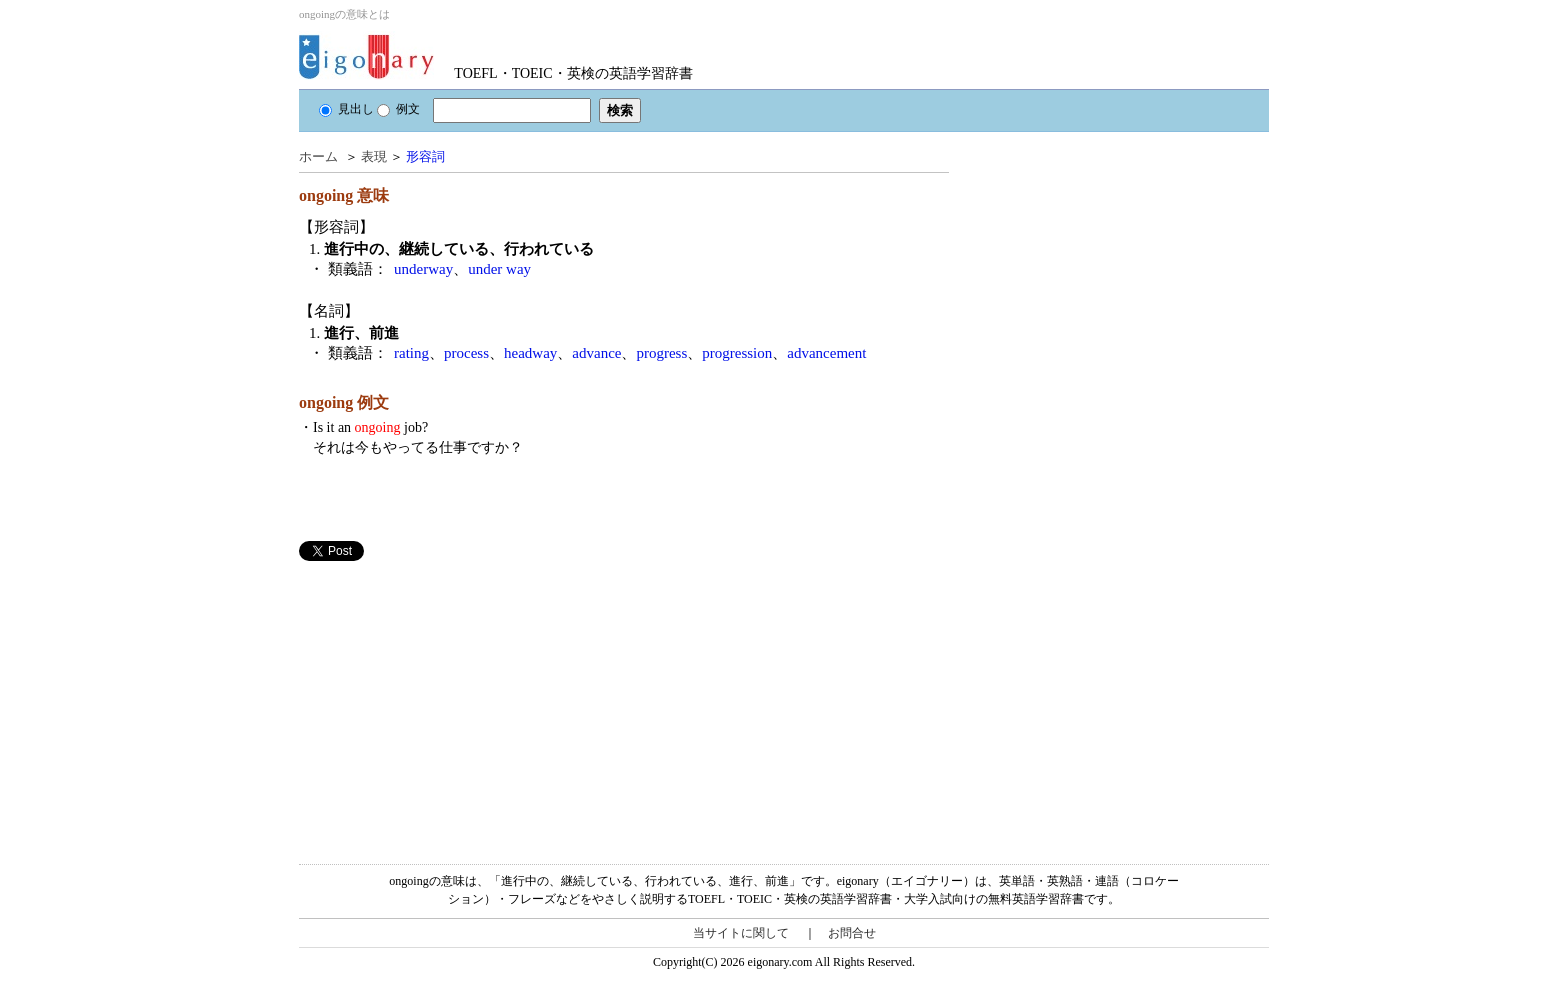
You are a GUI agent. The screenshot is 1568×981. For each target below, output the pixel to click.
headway (530, 353)
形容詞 (425, 156)
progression (737, 353)
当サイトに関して (741, 933)
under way (499, 269)
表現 (374, 156)
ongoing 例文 (344, 402)
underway (423, 269)
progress (661, 353)
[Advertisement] (449, 701)
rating (411, 353)
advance (596, 353)
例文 (398, 109)
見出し (346, 109)
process (466, 353)
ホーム (318, 156)
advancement (826, 353)
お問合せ (852, 933)
